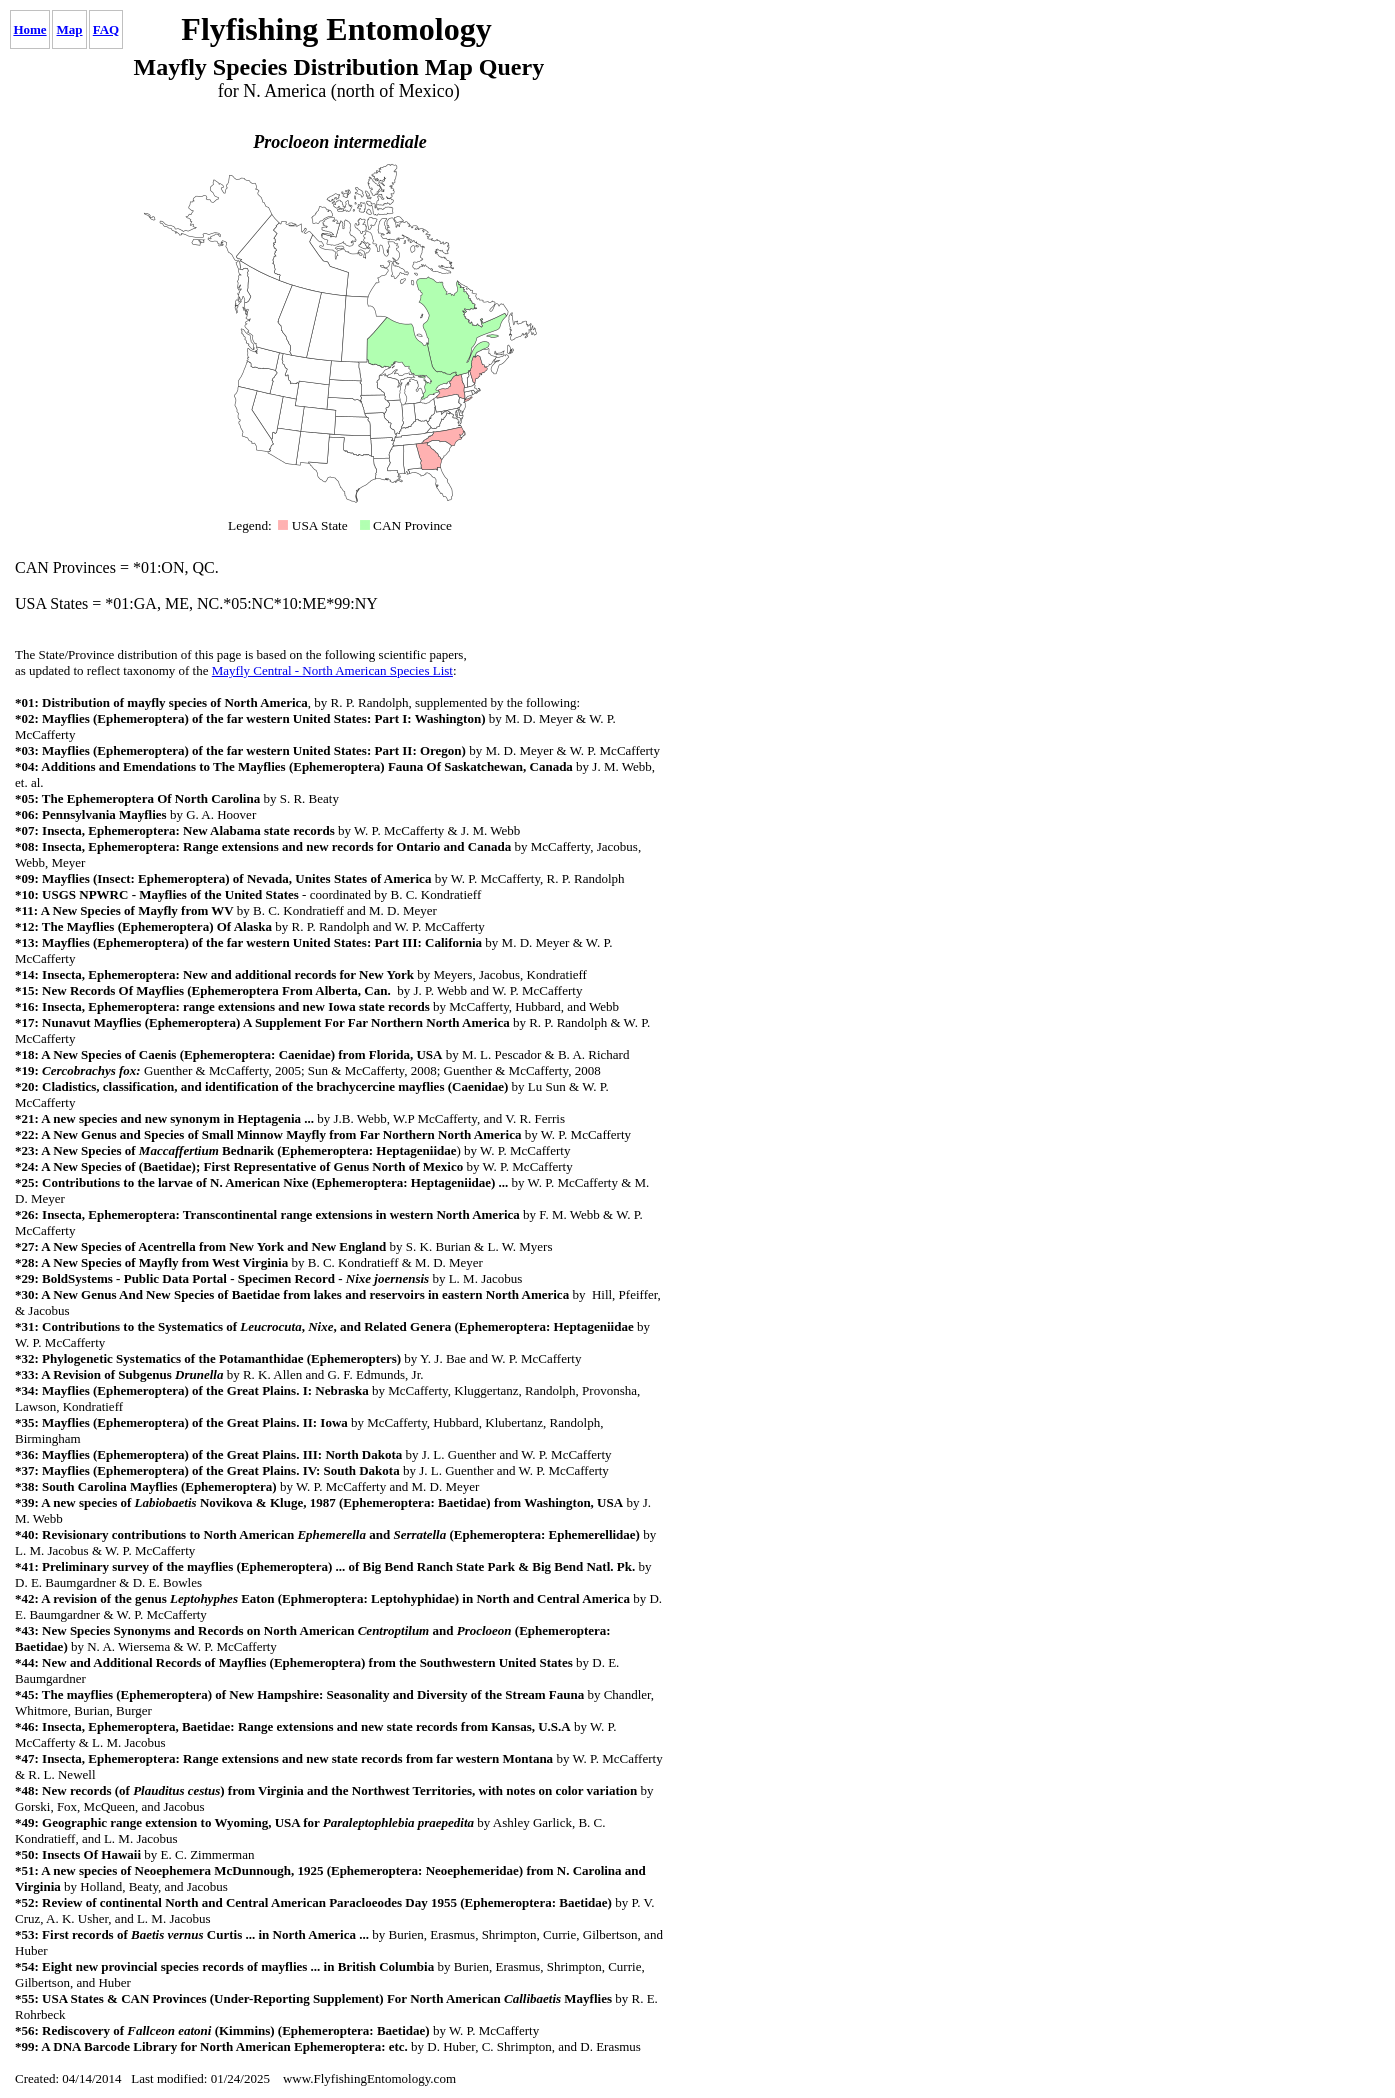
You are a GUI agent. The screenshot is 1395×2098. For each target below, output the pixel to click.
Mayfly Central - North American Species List (332, 670)
